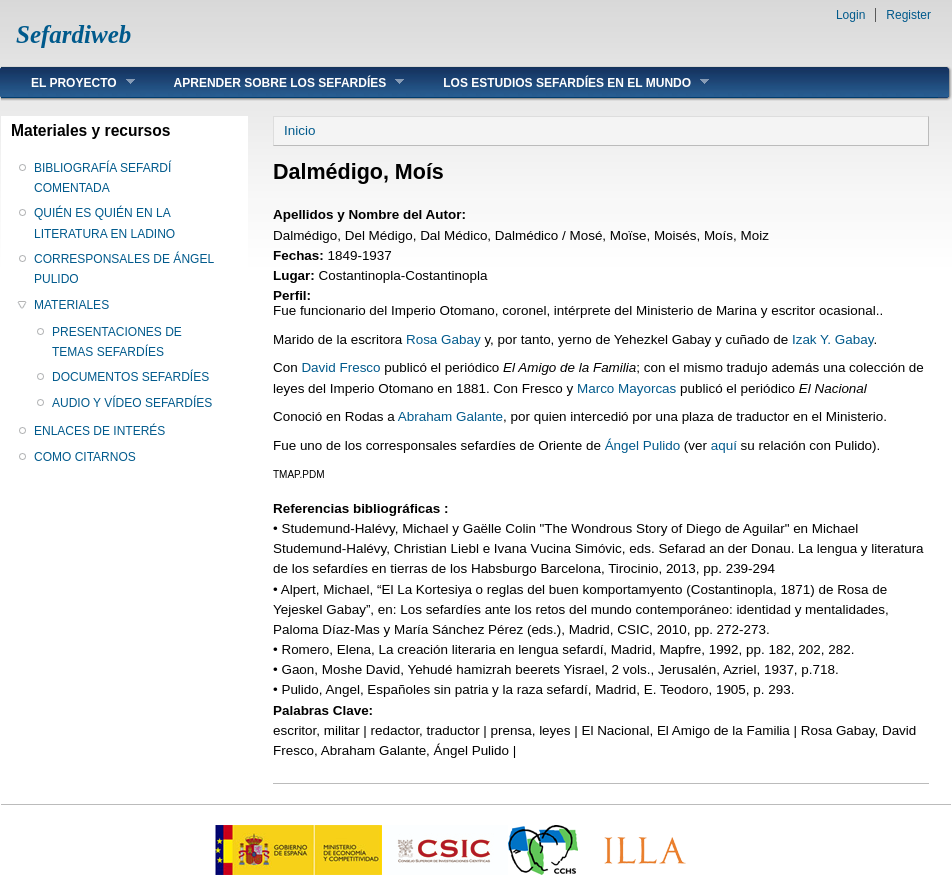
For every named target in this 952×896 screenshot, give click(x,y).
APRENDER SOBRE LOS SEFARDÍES (274, 82)
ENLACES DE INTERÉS (99, 431)
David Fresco (340, 367)
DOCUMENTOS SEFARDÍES (130, 377)
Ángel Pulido (642, 445)
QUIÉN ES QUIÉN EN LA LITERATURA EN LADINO (104, 223)
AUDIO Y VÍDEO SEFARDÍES (132, 403)
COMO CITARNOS (85, 457)
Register (908, 15)
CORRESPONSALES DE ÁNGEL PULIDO (124, 269)
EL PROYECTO (68, 82)
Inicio (299, 130)
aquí (724, 445)
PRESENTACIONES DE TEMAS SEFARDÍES (117, 342)
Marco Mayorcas (626, 388)
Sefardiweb (73, 34)
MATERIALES (71, 305)
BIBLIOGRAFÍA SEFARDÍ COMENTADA (102, 178)
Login (850, 15)
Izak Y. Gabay (832, 339)
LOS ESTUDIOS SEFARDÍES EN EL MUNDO (561, 82)
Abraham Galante (450, 416)
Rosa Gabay (443, 339)
